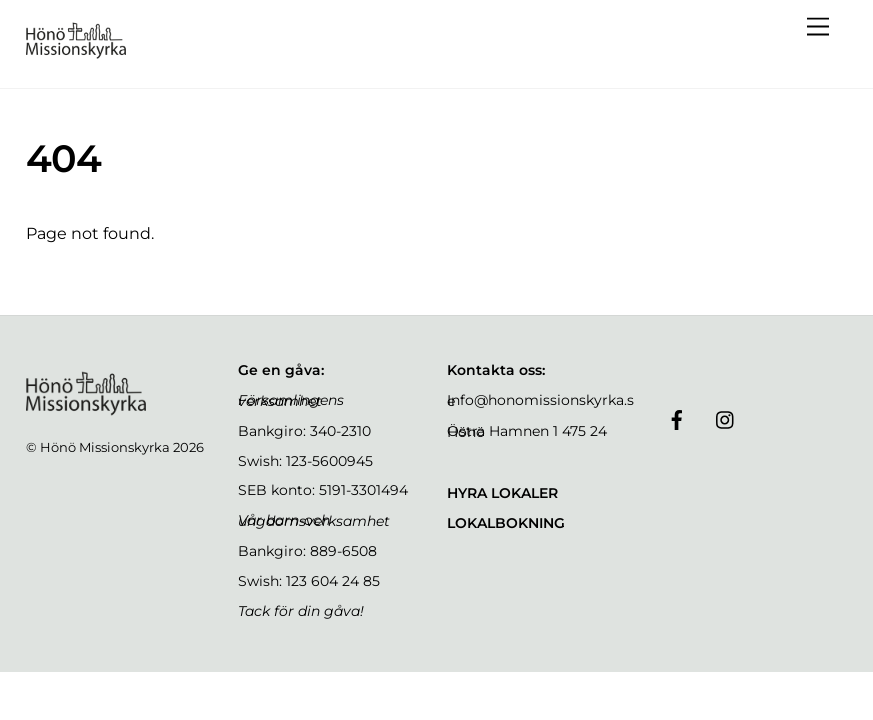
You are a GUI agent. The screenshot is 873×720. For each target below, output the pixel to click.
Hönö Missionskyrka (105, 447)
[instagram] (726, 418)
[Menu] (818, 27)
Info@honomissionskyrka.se (540, 400)
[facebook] (677, 418)
